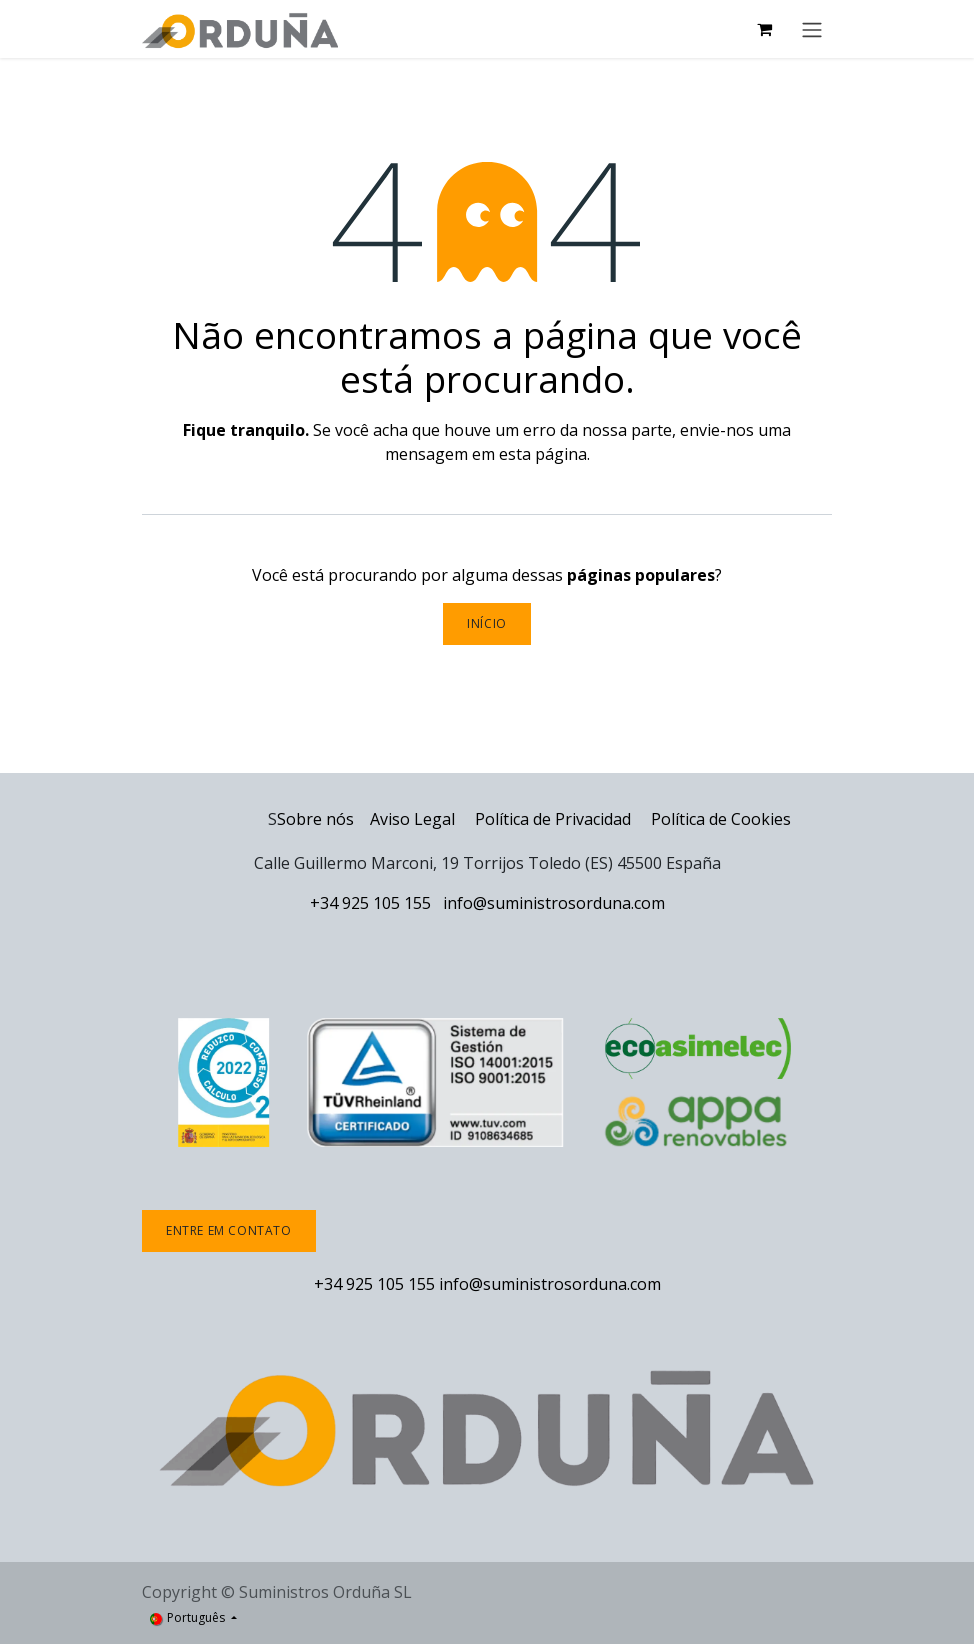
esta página (543, 454)
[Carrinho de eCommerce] (764, 29)
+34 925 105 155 (370, 903)
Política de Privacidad (555, 819)
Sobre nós (315, 819)
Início (487, 623)
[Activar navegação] (812, 29)
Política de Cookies (721, 819)
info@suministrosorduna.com (554, 903)
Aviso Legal (412, 819)
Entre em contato (229, 1230)
